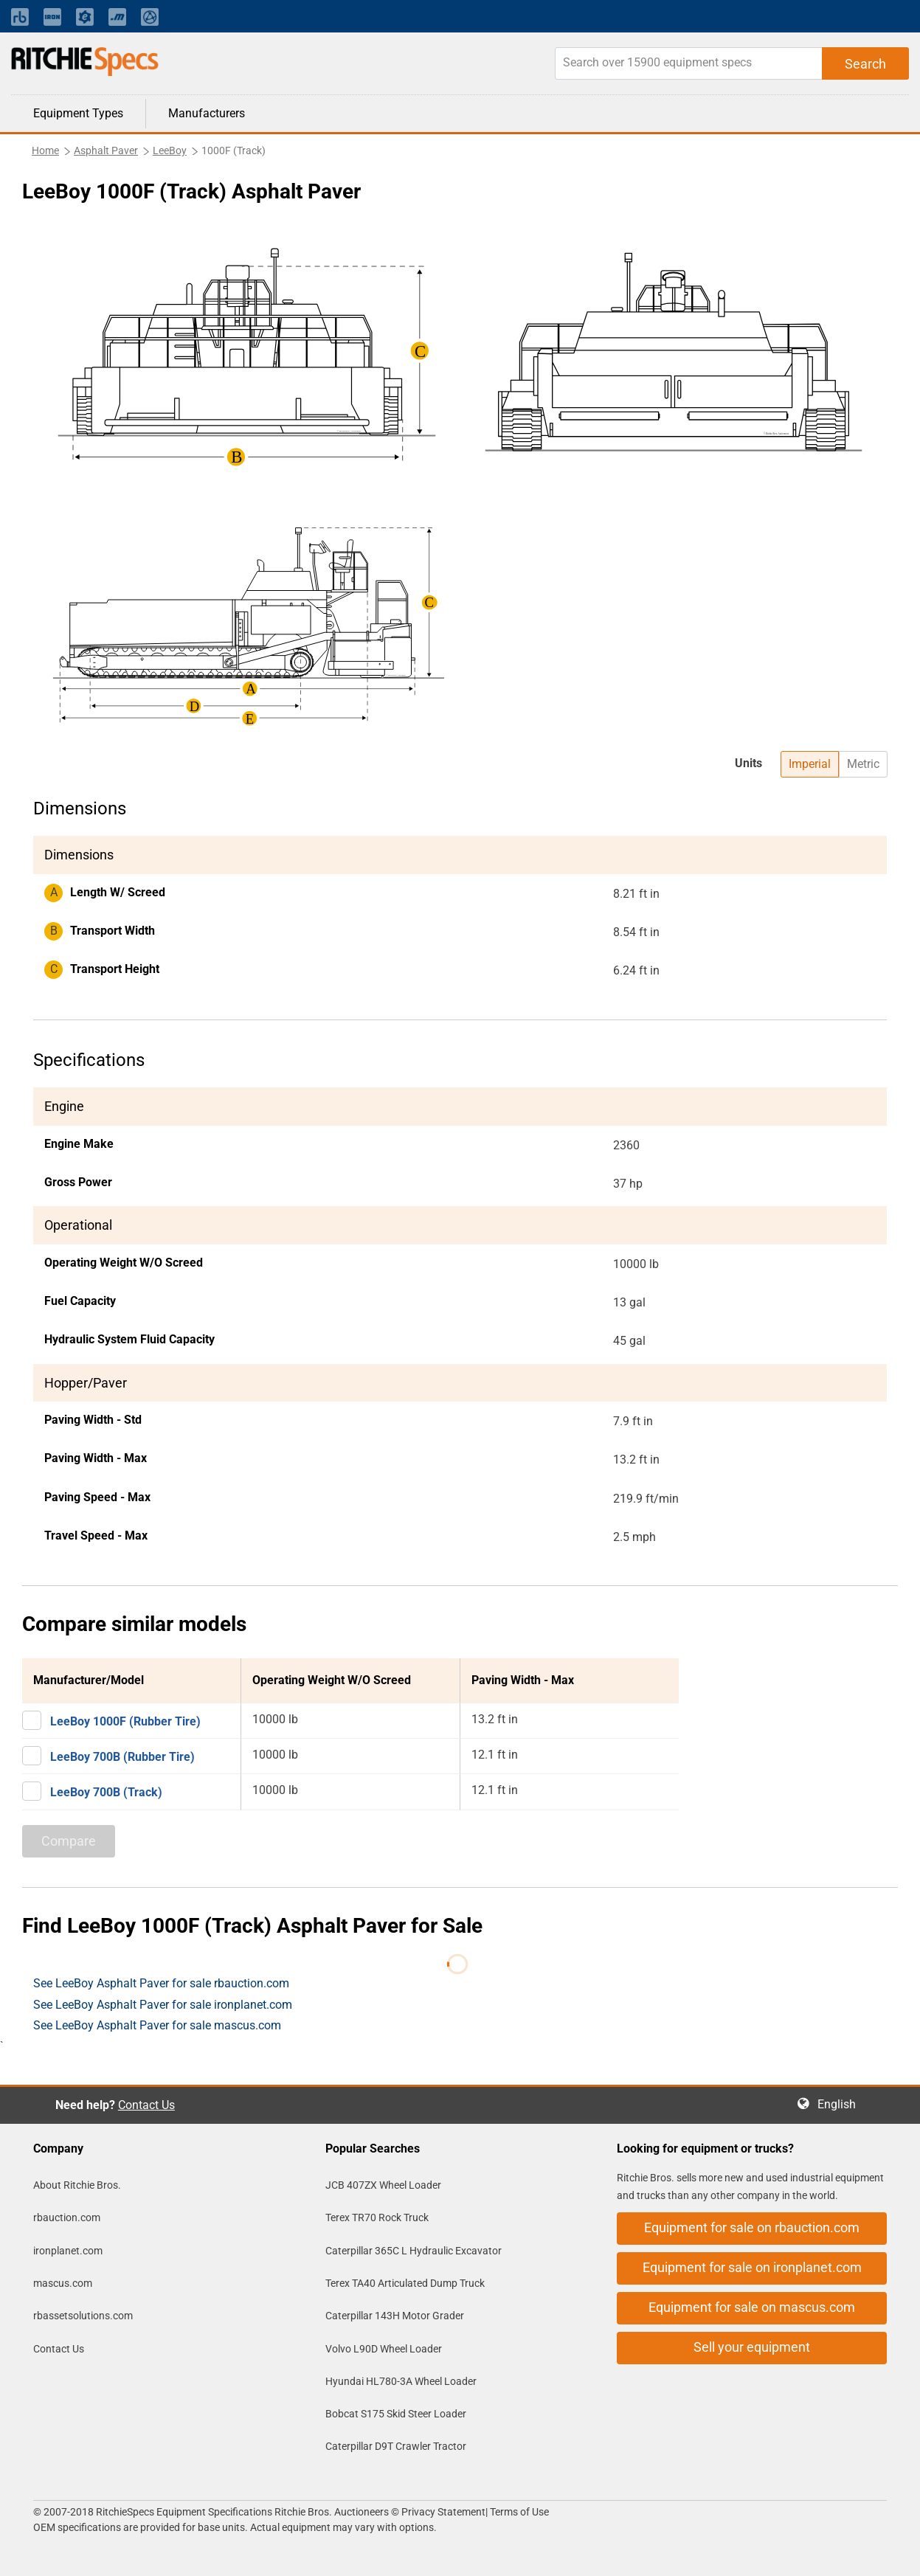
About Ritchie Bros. (77, 2185)
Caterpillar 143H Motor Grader (394, 2315)
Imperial (810, 764)
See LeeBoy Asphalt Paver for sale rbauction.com (161, 1983)
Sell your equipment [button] (752, 2347)
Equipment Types (78, 113)
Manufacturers (206, 113)
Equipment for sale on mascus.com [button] (752, 2307)
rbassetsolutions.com (83, 2315)
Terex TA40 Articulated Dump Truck (405, 2283)
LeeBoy (170, 150)
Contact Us (146, 2105)
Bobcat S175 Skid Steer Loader (395, 2414)
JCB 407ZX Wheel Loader (383, 2185)
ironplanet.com (68, 2251)
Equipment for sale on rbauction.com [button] (752, 2227)
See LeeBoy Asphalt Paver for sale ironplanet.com (162, 2005)
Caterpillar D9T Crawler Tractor (395, 2446)
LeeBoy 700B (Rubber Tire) (122, 1757)
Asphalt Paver (106, 150)
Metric (863, 764)
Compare (68, 1841)
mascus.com (62, 2283)
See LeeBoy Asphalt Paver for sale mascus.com (157, 2025)
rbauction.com (66, 2217)
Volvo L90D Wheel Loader (383, 2349)
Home (45, 150)
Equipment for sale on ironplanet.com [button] (752, 2267)
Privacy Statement (443, 2512)
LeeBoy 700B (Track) (106, 1792)
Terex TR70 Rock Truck (377, 2217)
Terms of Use (518, 2512)
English (841, 2104)
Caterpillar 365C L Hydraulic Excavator (413, 2251)
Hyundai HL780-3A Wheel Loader (401, 2381)
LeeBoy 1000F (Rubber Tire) (125, 1721)
